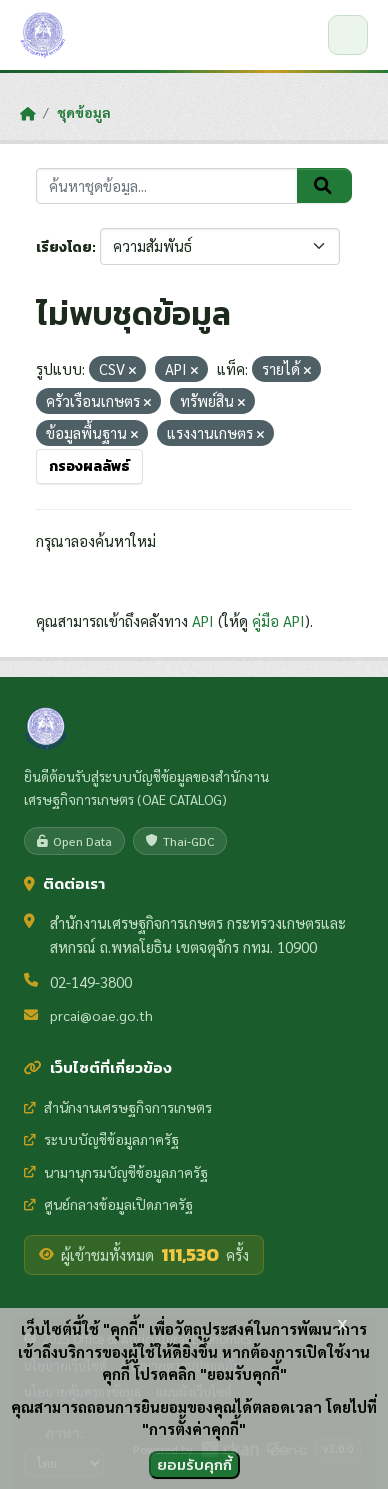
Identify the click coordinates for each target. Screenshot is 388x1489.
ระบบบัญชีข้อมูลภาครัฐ (101, 1139)
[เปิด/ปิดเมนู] (348, 35)
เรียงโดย (64, 247)
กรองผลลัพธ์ (89, 466)
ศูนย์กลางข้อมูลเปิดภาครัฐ (108, 1204)
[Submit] (324, 186)
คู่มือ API (278, 620)
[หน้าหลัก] (27, 113)
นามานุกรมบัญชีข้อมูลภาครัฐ (116, 1172)
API (203, 620)
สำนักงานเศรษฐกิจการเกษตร (118, 1107)
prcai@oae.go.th (101, 1015)
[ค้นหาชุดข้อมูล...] (167, 186)
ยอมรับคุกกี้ (194, 1464)
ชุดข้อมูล (84, 112)
